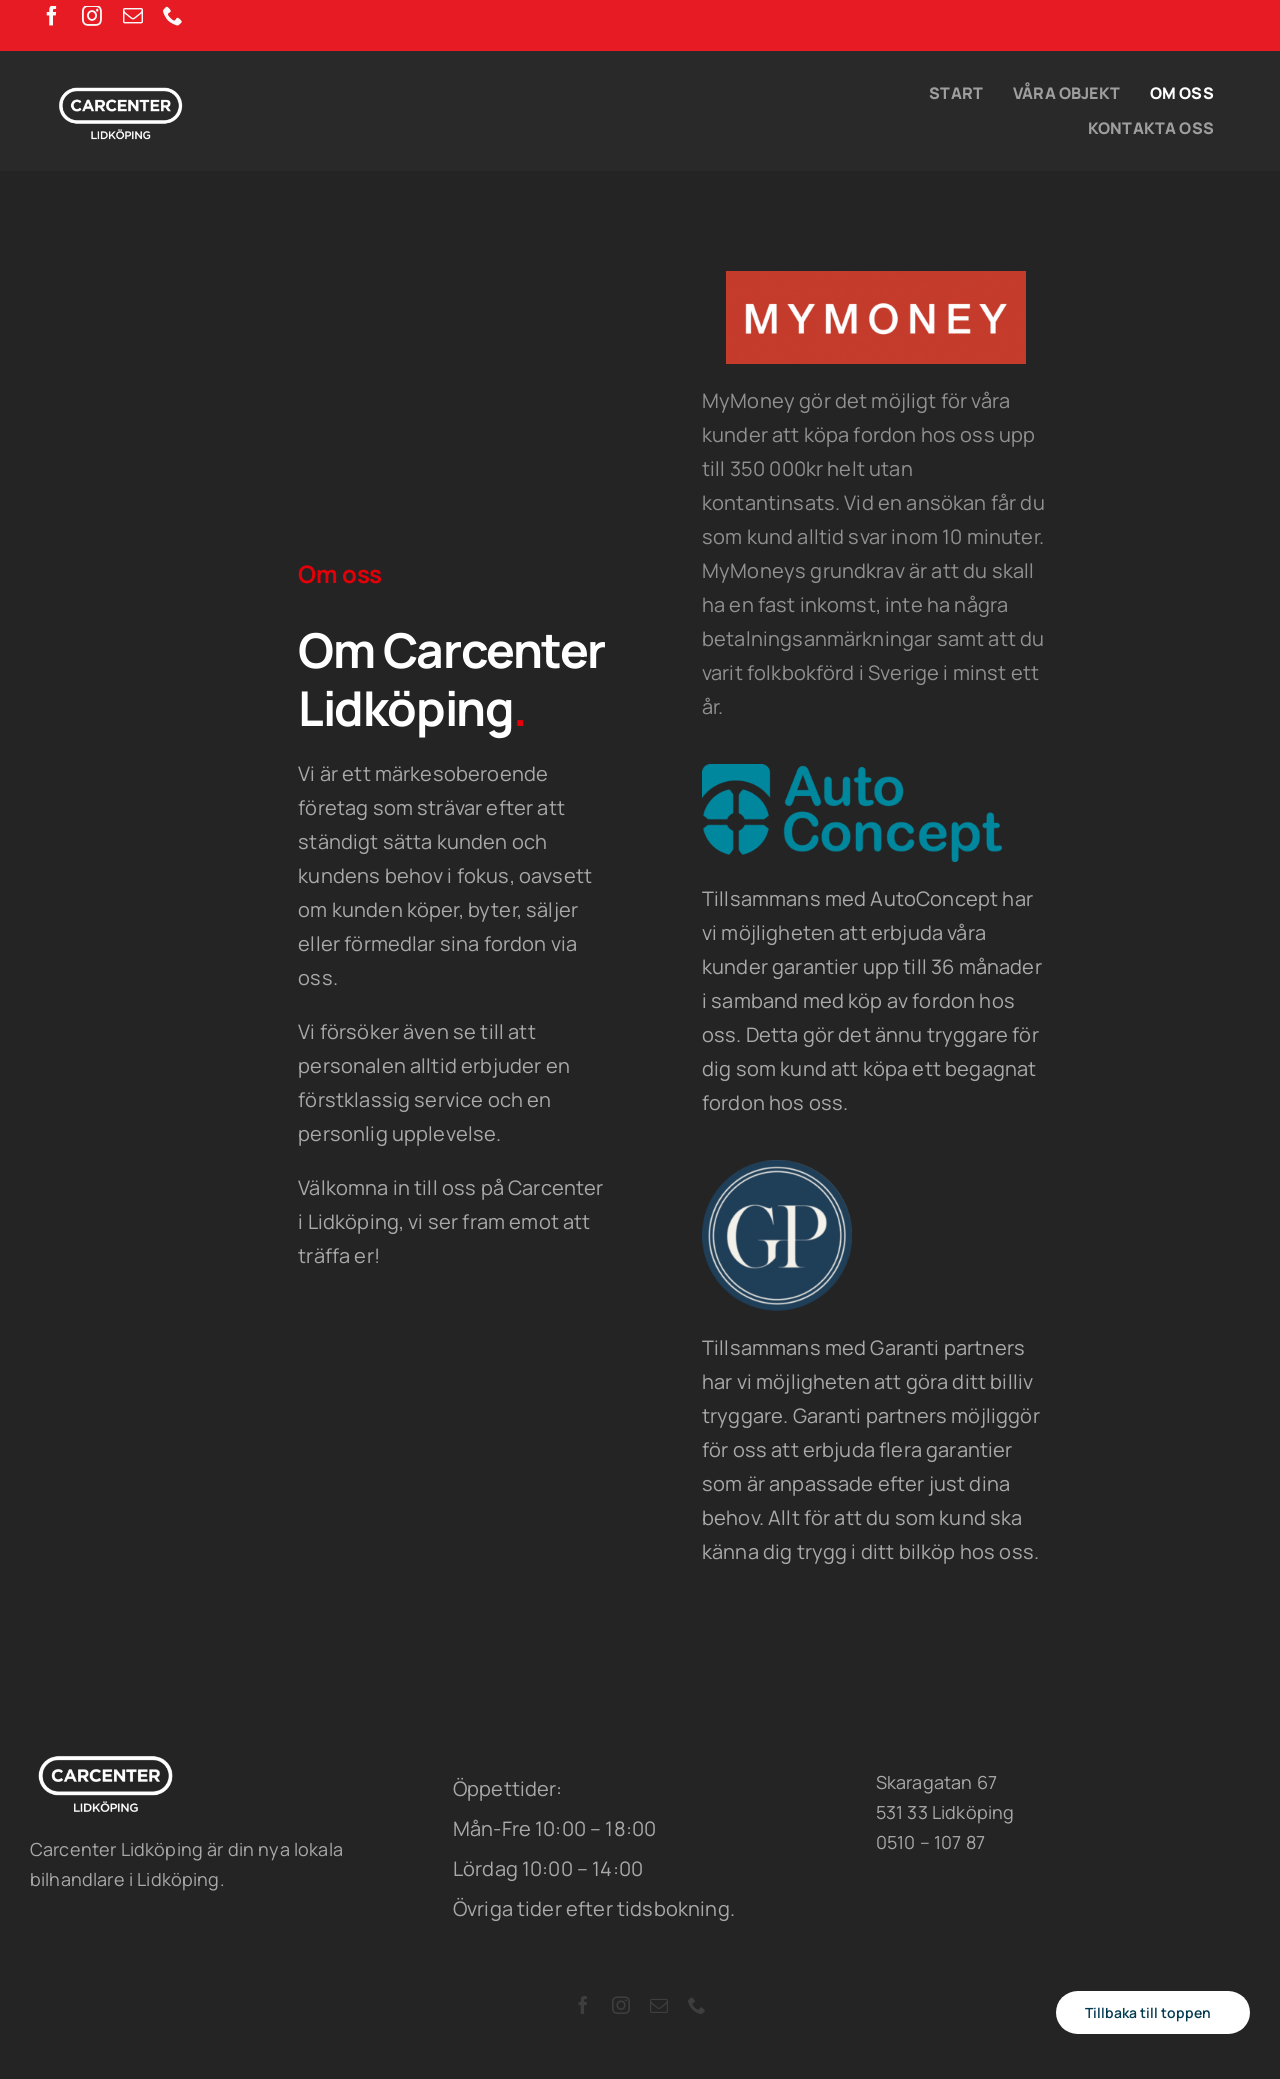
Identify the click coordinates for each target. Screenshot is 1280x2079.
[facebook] (52, 16)
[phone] (173, 16)
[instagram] (92, 16)
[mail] (133, 16)
